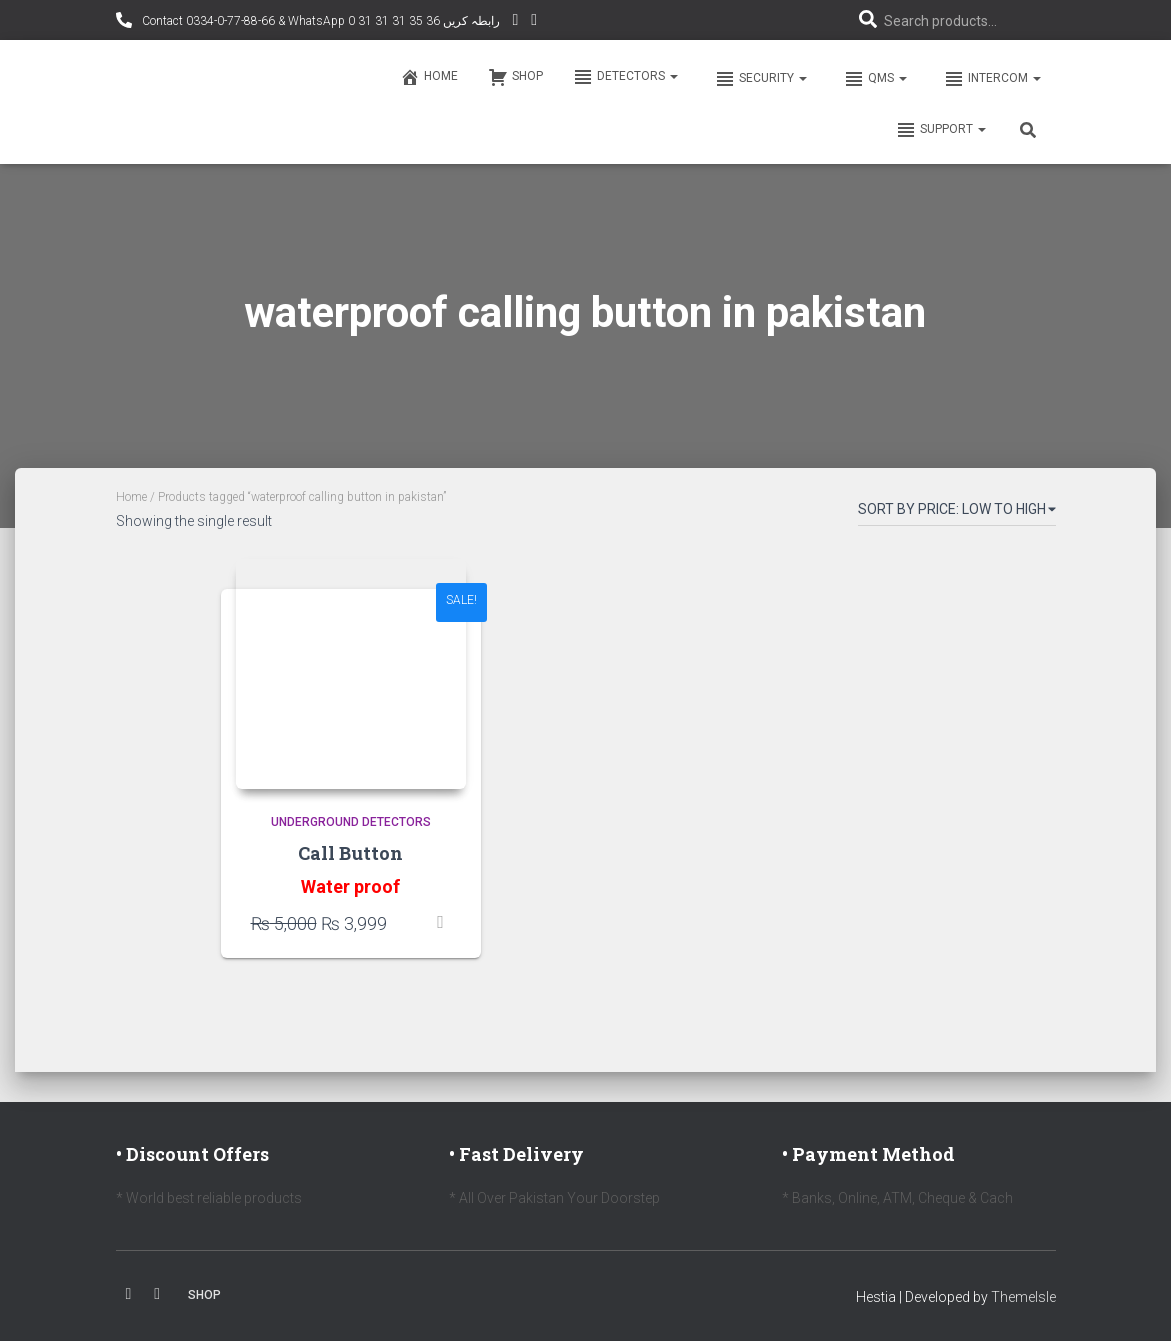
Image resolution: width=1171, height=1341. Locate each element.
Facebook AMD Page (534, 22)
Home (429, 77)
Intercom (991, 79)
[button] (673, 76)
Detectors (625, 77)
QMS (874, 79)
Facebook (129, 1294)
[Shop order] (957, 513)
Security (759, 79)
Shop (515, 77)
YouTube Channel (516, 22)
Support (941, 130)
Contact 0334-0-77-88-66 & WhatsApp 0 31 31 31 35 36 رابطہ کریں (319, 21)
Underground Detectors (351, 822)
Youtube (157, 1294)
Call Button (350, 853)
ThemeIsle (1023, 1297)
